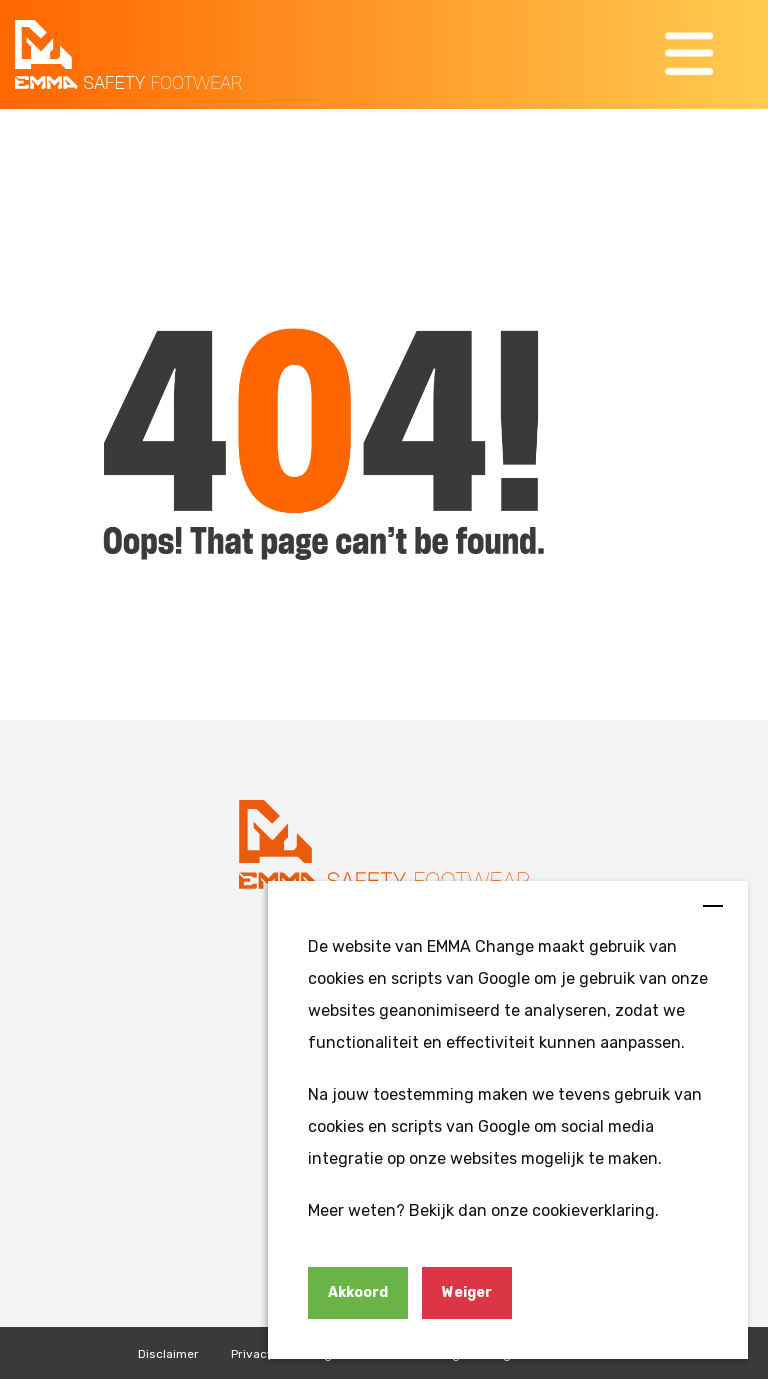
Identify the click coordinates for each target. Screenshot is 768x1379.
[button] (691, 54)
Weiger (467, 1292)
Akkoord (358, 1292)
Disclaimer (168, 1354)
